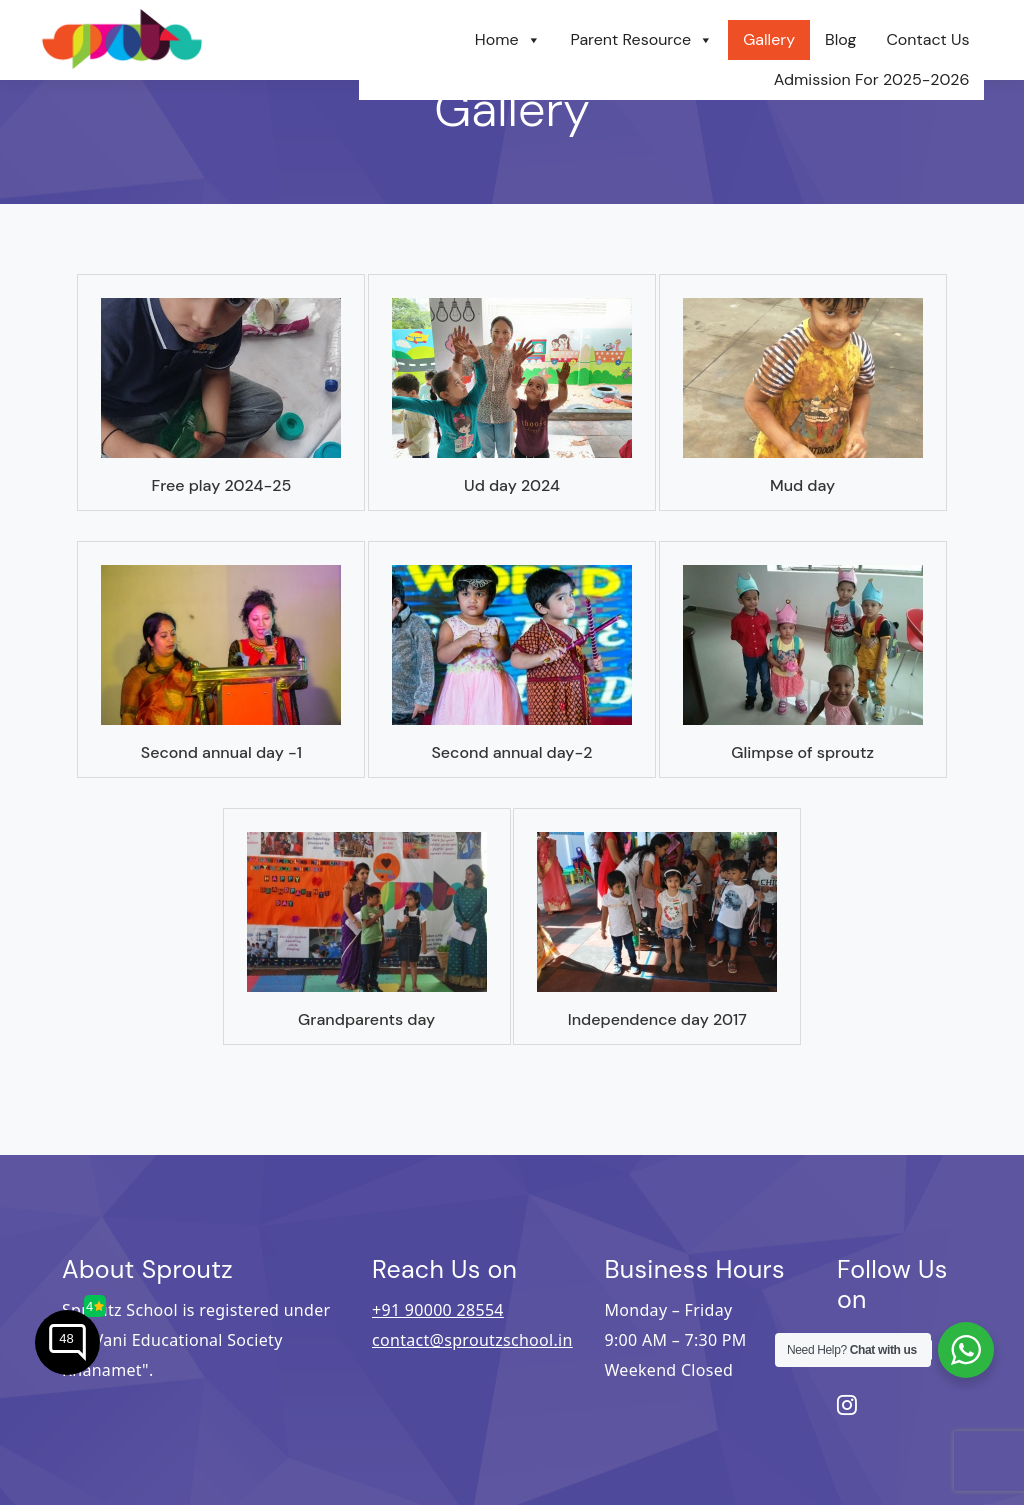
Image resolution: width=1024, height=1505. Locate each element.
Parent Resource (642, 40)
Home (508, 40)
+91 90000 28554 (438, 1310)
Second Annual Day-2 (511, 752)
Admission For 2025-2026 (872, 79)
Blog (840, 39)
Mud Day (802, 485)
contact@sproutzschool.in (472, 1340)
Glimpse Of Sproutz (802, 752)
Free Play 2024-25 (221, 485)
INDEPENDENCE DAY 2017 (657, 1019)
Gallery (769, 39)
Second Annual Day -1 (221, 752)
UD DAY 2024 (512, 485)
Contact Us (927, 39)
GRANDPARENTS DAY (366, 1019)
